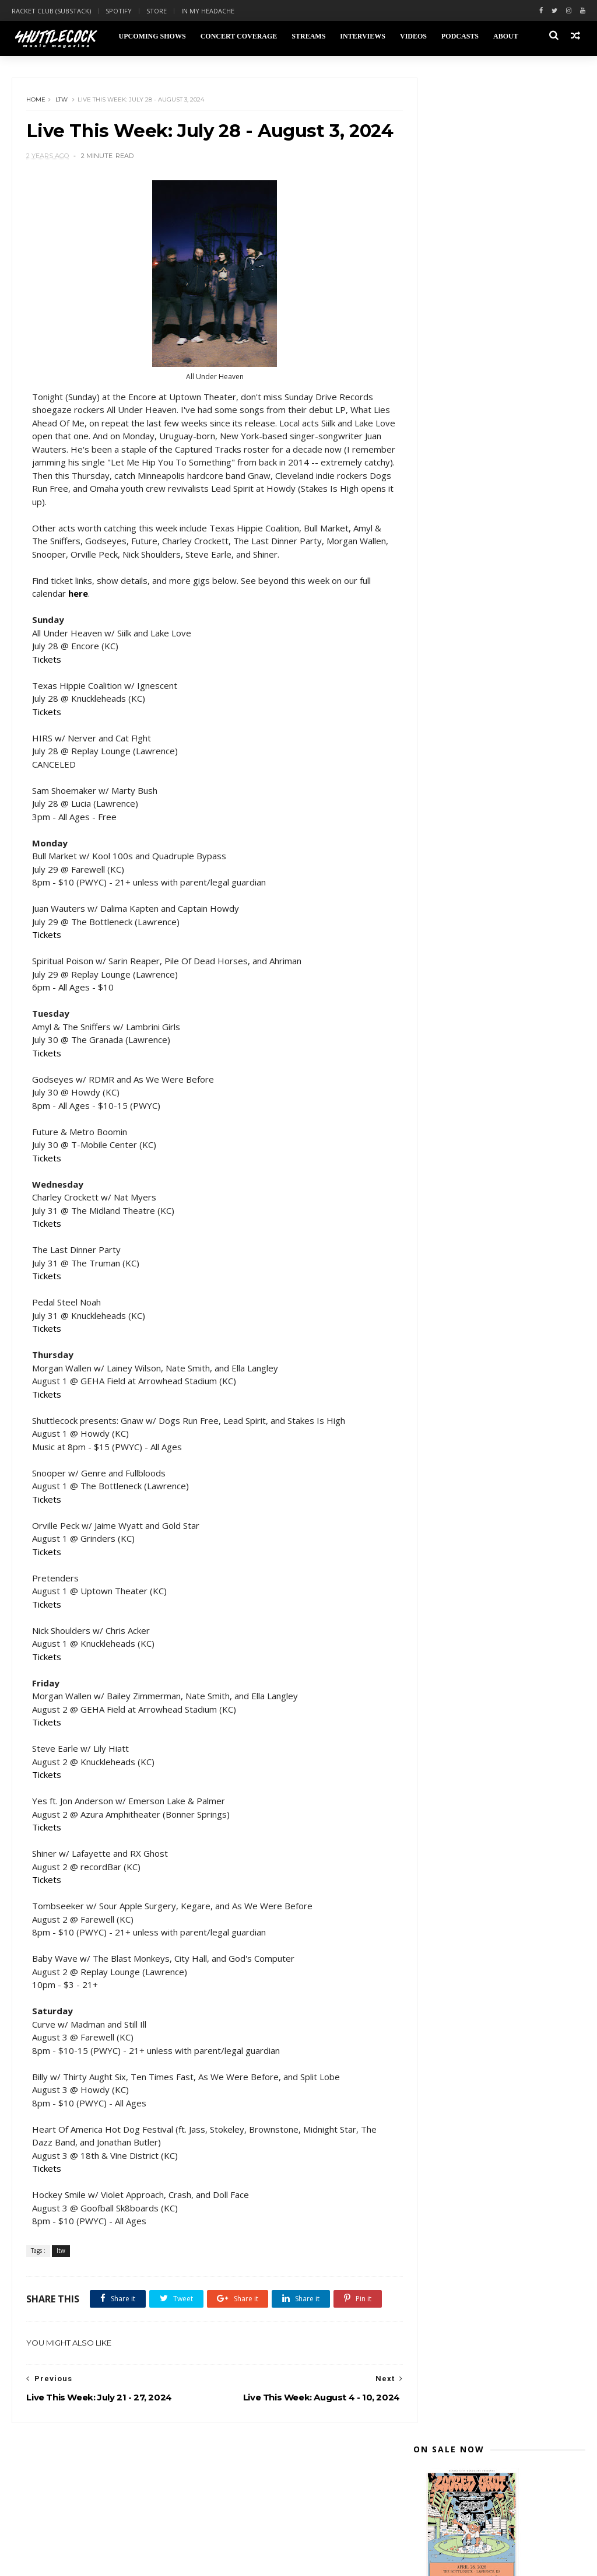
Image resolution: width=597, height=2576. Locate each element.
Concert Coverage (238, 36)
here (79, 620)
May (445, 702)
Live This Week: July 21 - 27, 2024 (502, 619)
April (446, 716)
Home (36, 102)
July (444, 583)
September (460, 555)
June (446, 688)
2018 (436, 844)
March (450, 730)
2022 (436, 789)
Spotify (119, 10)
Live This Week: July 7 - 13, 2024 (499, 646)
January (453, 758)
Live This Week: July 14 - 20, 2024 (502, 632)
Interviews (362, 36)
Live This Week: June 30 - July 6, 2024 (499, 665)
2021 (436, 803)
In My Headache (207, 10)
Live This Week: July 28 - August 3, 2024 (505, 600)
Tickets (47, 685)
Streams (308, 36)
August (452, 569)
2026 (436, 474)
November (459, 527)
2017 (436, 858)
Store (156, 10)
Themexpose (71, 2561)
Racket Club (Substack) (51, 10)
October (454, 541)
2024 (436, 502)
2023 (436, 775)
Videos (412, 36)
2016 (436, 872)
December (458, 514)
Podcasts (459, 36)
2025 (436, 488)
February (455, 744)
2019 (436, 830)
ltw (62, 102)
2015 (436, 886)
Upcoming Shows (151, 36)
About (505, 36)
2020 (436, 817)
